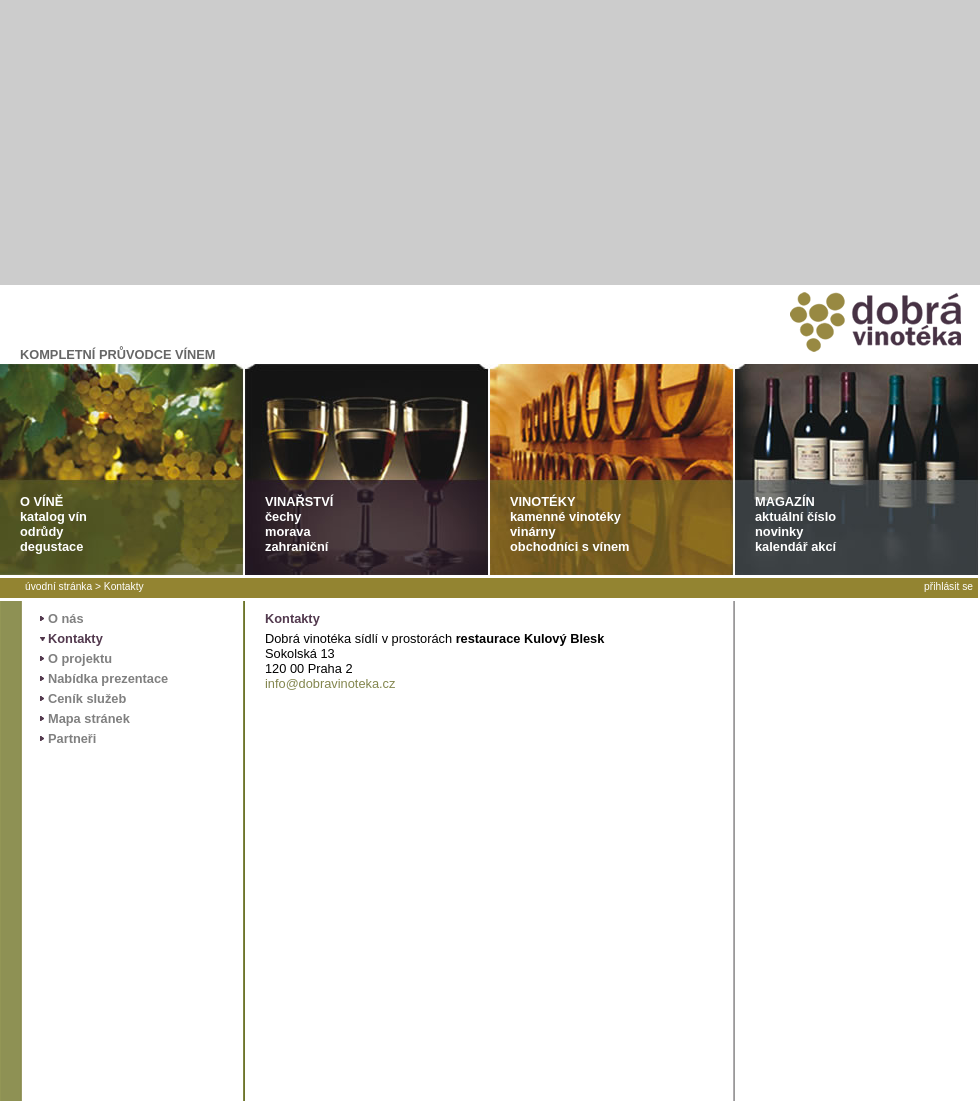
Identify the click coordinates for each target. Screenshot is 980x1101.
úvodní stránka (58, 586)
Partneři (72, 738)
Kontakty (124, 586)
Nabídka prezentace (108, 678)
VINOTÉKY (542, 501)
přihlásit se (948, 586)
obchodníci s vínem (569, 546)
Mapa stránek (89, 718)
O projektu (80, 658)
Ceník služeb (87, 698)
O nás (66, 618)
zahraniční (296, 546)
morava (288, 531)
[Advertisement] (490, 140)
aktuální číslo (795, 516)
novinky (779, 531)
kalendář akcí (795, 546)
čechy (283, 516)
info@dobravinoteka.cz (330, 683)
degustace (51, 546)
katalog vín (53, 516)
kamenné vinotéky (565, 516)
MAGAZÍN (785, 501)
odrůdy (41, 531)
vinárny (533, 531)
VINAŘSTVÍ (299, 501)
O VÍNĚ (41, 501)
